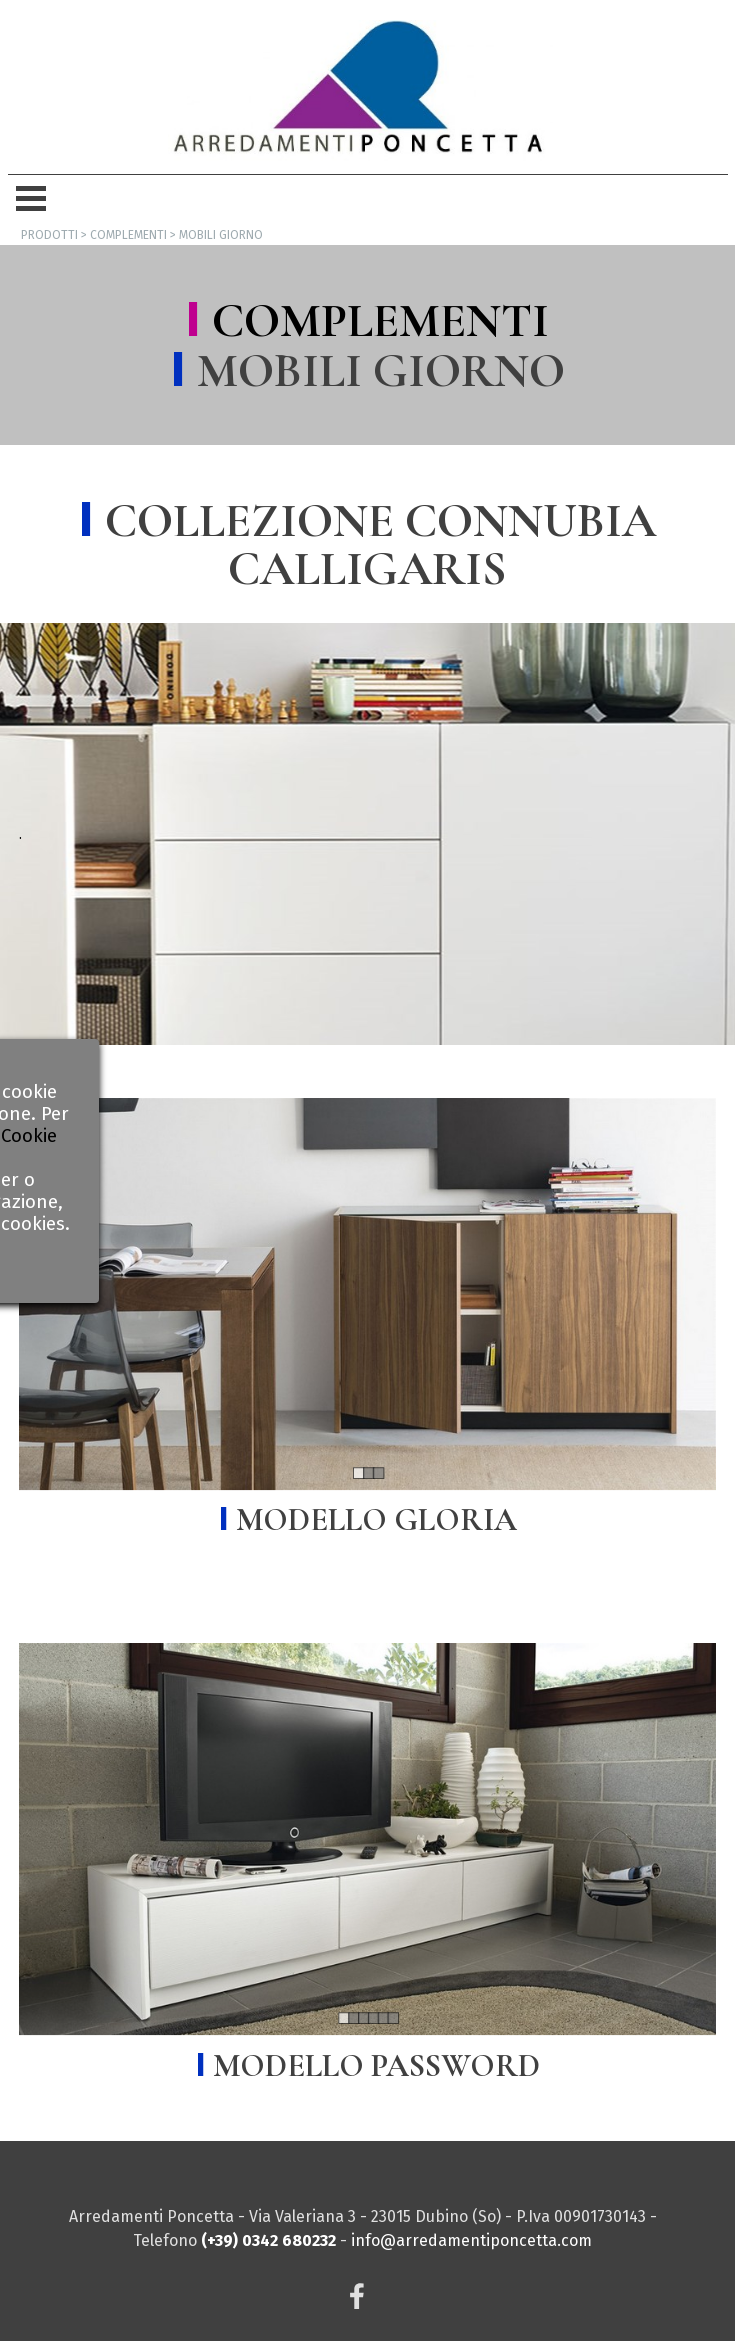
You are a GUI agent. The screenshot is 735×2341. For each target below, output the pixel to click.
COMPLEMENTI (380, 321)
